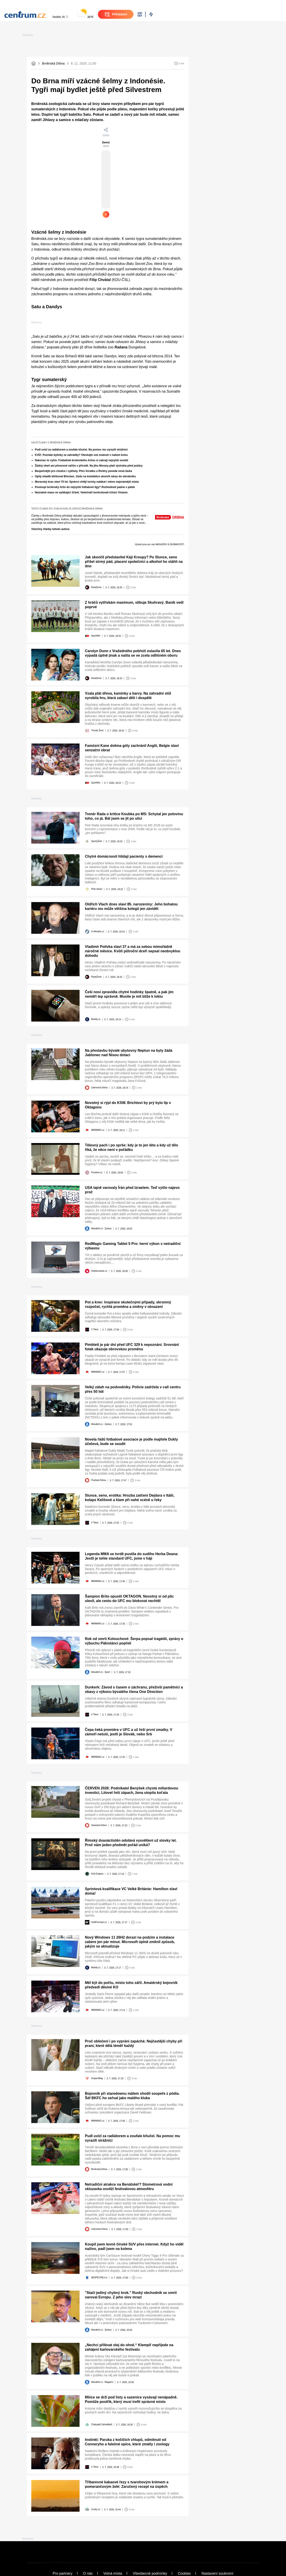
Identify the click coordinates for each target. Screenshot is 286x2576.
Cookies (184, 2529)
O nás (88, 2529)
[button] (44, 180)
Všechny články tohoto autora (80, 557)
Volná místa (112, 2529)
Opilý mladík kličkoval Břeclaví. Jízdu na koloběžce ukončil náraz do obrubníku (115, 500)
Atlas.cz (119, 2558)
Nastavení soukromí (217, 2529)
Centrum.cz (95, 2558)
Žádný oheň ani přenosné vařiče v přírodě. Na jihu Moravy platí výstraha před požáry (119, 490)
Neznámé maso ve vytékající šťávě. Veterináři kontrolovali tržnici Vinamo (111, 516)
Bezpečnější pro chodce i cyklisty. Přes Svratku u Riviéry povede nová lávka (113, 495)
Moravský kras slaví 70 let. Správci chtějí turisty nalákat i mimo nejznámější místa (117, 506)
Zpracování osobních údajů (154, 2537)
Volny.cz (142, 2558)
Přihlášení (243, 13)
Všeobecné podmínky (150, 2529)
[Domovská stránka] (33, 90)
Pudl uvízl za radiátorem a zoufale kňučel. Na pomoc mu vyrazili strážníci (111, 473)
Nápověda (195, 2537)
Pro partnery (62, 2529)
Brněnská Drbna (53, 90)
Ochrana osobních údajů (102, 2537)
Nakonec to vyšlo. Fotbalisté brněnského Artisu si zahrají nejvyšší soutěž (111, 484)
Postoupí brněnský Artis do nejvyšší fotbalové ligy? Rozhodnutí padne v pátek (115, 511)
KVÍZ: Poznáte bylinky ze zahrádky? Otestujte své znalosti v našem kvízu (111, 479)
